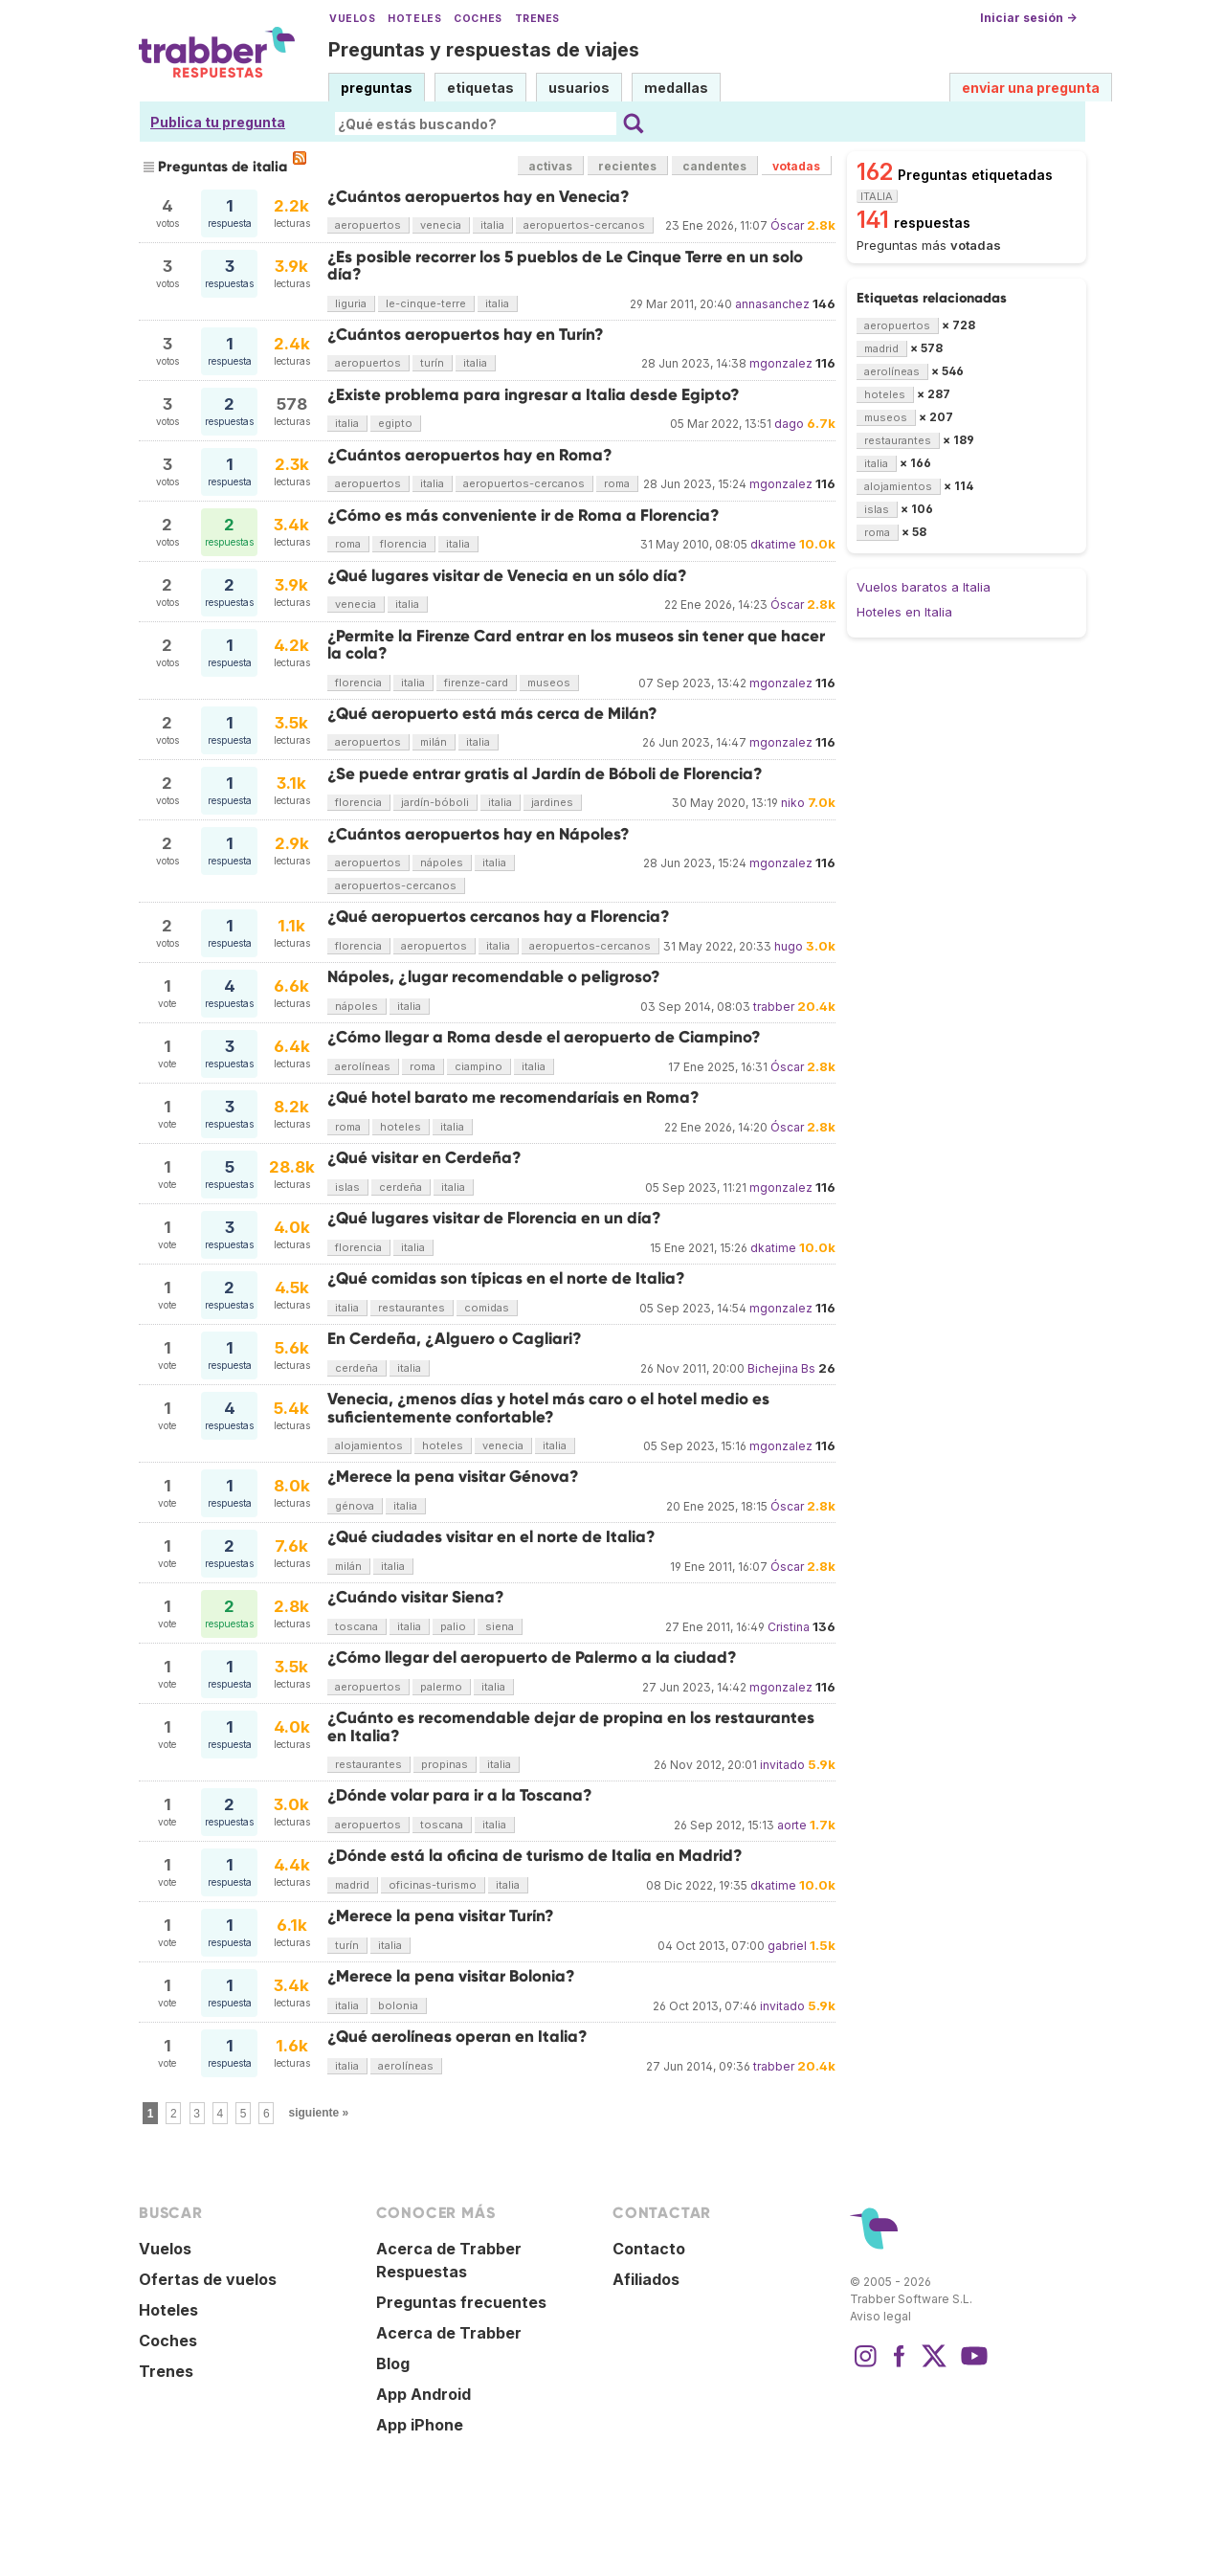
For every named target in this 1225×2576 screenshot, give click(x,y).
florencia (403, 543)
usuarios (579, 87)
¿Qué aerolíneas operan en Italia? (457, 2037)
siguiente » (319, 2112)
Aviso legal (880, 2316)
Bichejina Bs (781, 1368)
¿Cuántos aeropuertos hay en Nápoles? (478, 834)
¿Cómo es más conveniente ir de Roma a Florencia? (523, 515)
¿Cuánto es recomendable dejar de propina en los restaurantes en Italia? (570, 1726)
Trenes (537, 18)
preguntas (376, 87)
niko (793, 802)
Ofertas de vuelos (208, 2279)
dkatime (773, 544)
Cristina (789, 1627)
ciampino (478, 1066)
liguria (351, 303)
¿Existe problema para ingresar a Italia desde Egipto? (533, 395)
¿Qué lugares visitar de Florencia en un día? (494, 1218)
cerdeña (400, 1187)
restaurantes (411, 1307)
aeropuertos (368, 225)
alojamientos (369, 1445)
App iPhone (419, 2424)
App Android (423, 2394)
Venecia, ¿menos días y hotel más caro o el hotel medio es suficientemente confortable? (548, 1407)
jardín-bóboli (435, 802)
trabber (773, 1006)
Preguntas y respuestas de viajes (483, 49)
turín (432, 363)
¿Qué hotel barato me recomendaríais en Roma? (513, 1097)
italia (492, 225)
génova (354, 1505)
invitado (782, 1765)
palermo (441, 1686)
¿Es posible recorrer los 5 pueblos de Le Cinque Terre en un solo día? (565, 265)
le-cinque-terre (426, 303)
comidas (486, 1307)
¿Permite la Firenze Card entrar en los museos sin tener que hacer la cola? (576, 644)
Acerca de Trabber (449, 2332)
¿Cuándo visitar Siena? (415, 1597)
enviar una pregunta (1031, 87)
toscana (356, 1626)
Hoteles (414, 18)
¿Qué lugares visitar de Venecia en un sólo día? (507, 576)
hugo (788, 946)
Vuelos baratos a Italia (924, 586)
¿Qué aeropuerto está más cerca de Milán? (492, 714)
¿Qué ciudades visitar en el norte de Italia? (491, 1537)
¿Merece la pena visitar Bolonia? (451, 1976)
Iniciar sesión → (1028, 18)
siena (499, 1626)
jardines (552, 802)
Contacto (648, 2248)
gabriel (787, 1945)
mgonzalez (781, 363)
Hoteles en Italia (904, 611)
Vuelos (352, 18)
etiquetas (480, 87)
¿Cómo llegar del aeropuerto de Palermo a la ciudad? (532, 1657)
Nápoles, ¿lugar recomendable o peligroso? (493, 977)
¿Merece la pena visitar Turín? (440, 1916)
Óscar (787, 225)
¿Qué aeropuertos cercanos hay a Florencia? (498, 917)
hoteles (400, 1126)
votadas (796, 166)
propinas (444, 1764)
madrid (352, 1885)
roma (617, 483)
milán (433, 742)
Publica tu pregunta (217, 122)
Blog (393, 2363)
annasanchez (772, 304)
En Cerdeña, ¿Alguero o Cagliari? (454, 1339)
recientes (627, 166)
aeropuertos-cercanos (584, 225)
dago (789, 423)
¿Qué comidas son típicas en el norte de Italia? (506, 1278)
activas (550, 166)
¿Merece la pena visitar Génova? (453, 1477)
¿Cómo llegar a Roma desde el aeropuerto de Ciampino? (544, 1037)
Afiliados (645, 2279)
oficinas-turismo (433, 1885)
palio (453, 1626)
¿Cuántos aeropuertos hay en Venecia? (478, 197)
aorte (792, 1825)
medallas (676, 87)
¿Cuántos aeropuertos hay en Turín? (465, 335)
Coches (477, 18)
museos (548, 682)
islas (347, 1187)
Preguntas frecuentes (461, 2302)
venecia (440, 225)
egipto (395, 423)
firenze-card (476, 682)
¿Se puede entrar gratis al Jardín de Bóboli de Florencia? (545, 774)
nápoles (441, 862)
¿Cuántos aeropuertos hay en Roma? (469, 455)
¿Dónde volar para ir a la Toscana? (459, 1795)
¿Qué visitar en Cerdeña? (424, 1158)
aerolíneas (362, 1066)
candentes (714, 166)
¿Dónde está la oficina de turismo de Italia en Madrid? (535, 1856)
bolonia (398, 2005)
